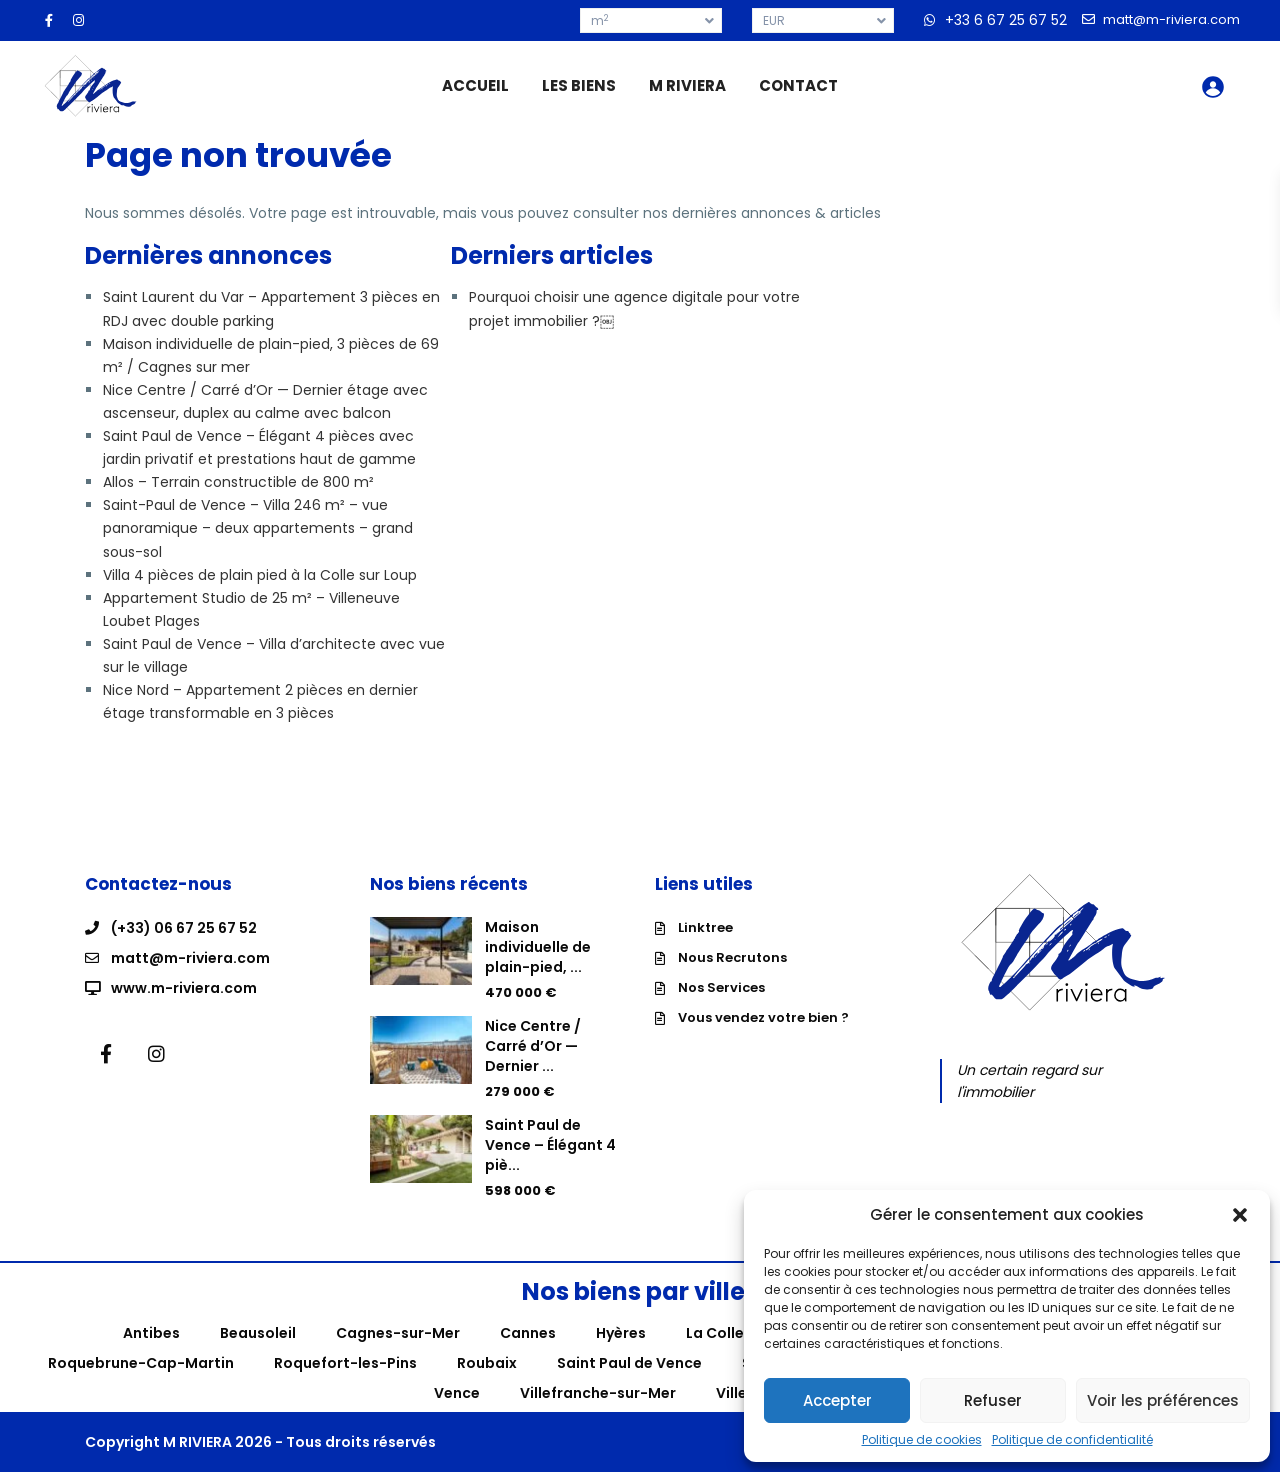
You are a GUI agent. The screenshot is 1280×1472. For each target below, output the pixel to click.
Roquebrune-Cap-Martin (141, 1363)
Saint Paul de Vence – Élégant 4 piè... (550, 1145)
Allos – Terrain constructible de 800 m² (238, 482)
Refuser (993, 1400)
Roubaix (487, 1363)
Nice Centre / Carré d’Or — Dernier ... (533, 1046)
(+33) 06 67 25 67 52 (184, 928)
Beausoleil (258, 1333)
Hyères (621, 1333)
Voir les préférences (1163, 1400)
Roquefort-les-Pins (345, 1363)
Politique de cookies (922, 1440)
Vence (457, 1393)
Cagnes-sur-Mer (398, 1333)
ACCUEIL (475, 85)
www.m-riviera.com (184, 988)
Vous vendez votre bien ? (763, 1017)
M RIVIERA (687, 85)
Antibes (151, 1333)
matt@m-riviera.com (190, 958)
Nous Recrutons (732, 957)
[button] (1240, 1215)
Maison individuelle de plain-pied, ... (538, 947)
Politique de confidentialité (1072, 1440)
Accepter (837, 1400)
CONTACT (798, 85)
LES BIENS (579, 85)
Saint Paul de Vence (629, 1363)
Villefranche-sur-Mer (598, 1393)
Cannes (528, 1333)
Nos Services (721, 987)
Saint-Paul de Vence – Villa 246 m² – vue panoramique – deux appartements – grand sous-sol (258, 528)
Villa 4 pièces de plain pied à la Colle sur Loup (260, 575)
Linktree (705, 927)
